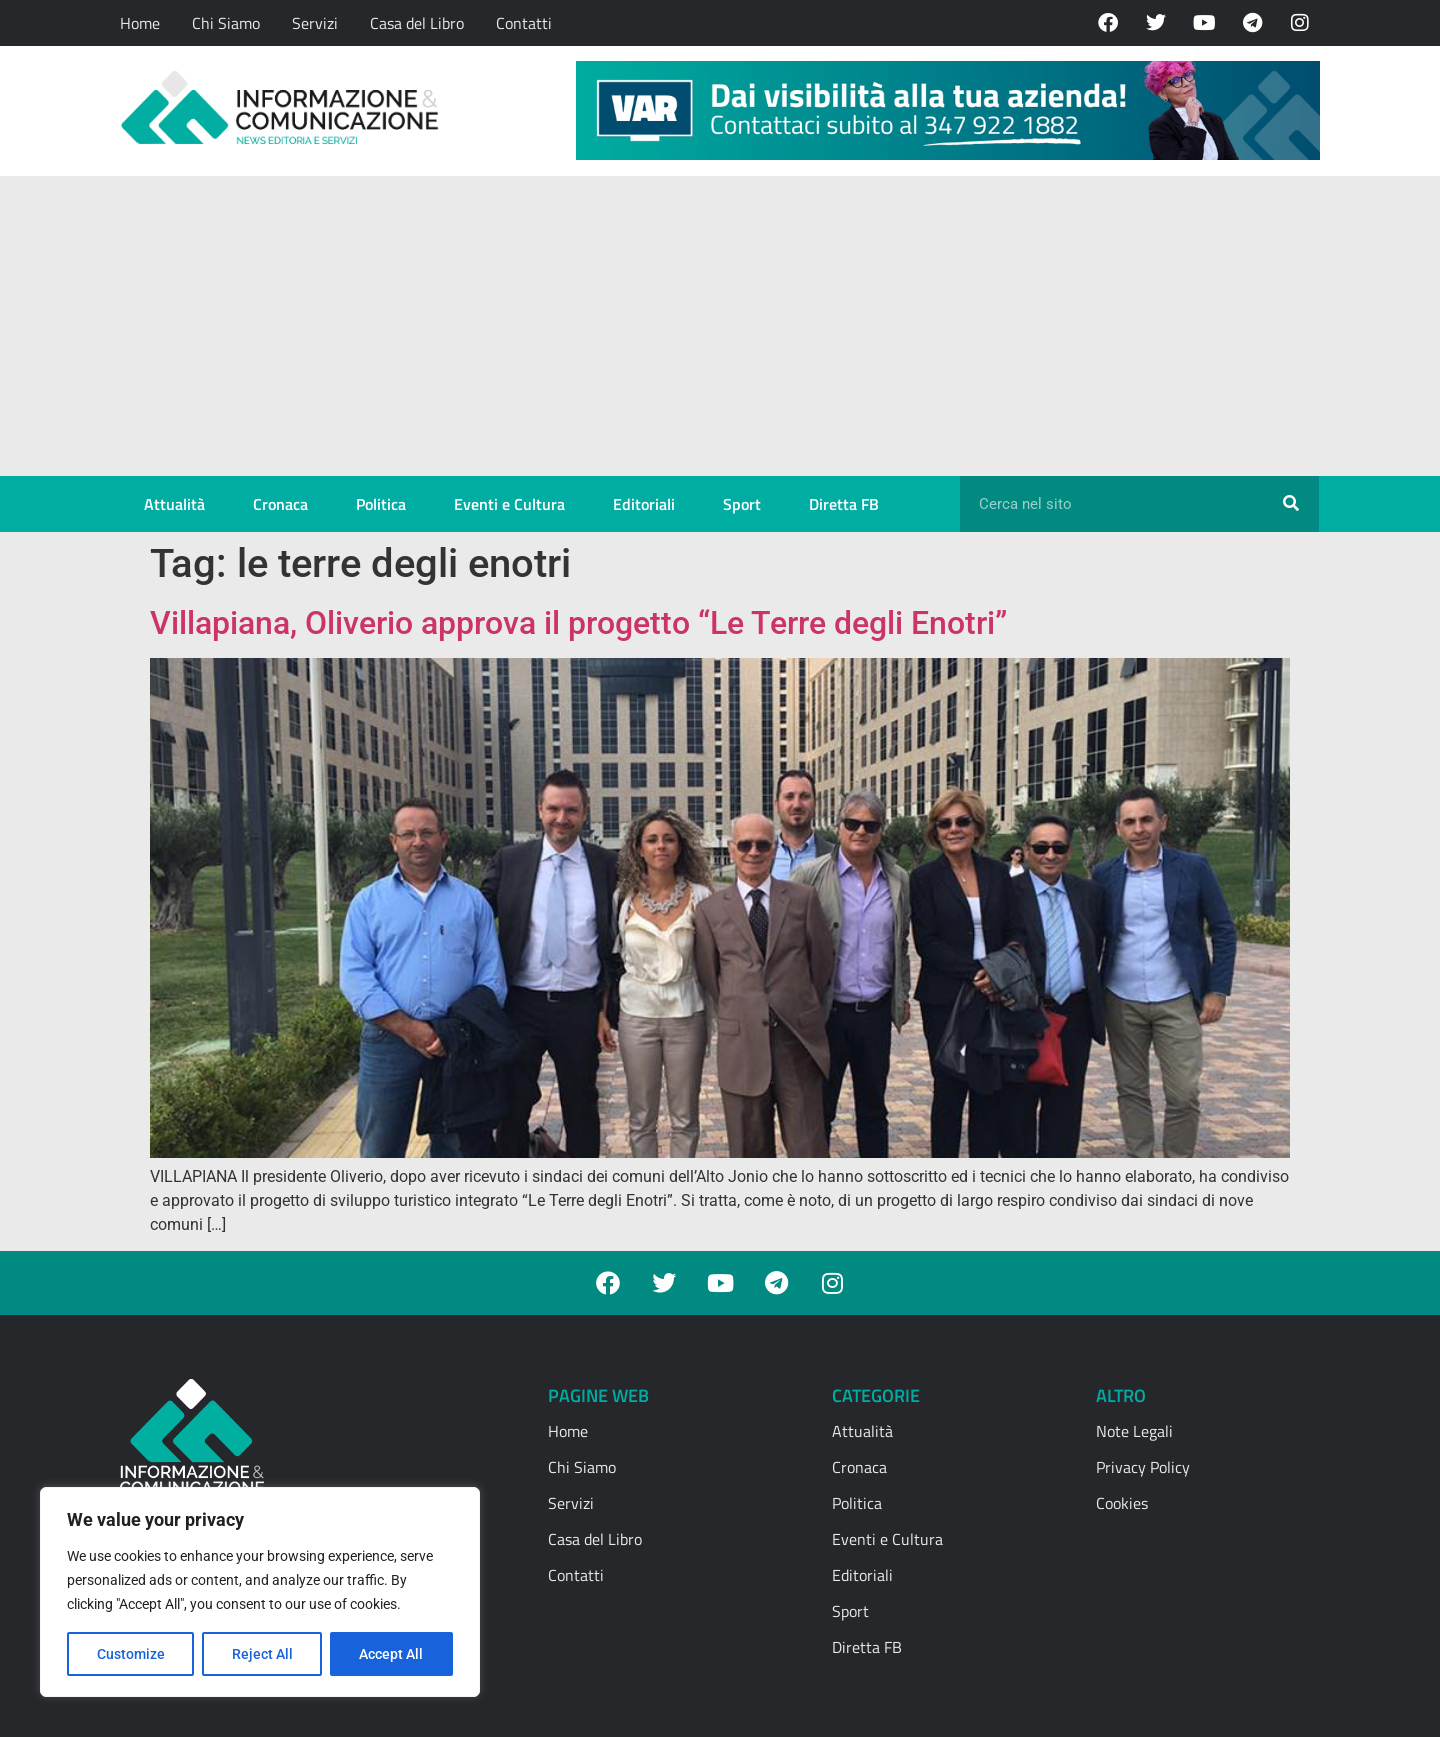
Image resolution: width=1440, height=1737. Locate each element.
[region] (260, 1592)
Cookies (1122, 1503)
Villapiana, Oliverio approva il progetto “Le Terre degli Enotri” (578, 623)
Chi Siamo (226, 23)
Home (140, 23)
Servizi (315, 23)
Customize (131, 1654)
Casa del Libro (417, 23)
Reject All (262, 1654)
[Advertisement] (720, 326)
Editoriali (644, 504)
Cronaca (280, 504)
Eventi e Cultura (509, 504)
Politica (381, 504)
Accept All (392, 1654)
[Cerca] (1291, 504)
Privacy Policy (1143, 1467)
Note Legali (1134, 1431)
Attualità (174, 504)
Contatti (524, 23)
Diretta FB (844, 504)
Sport (742, 504)
